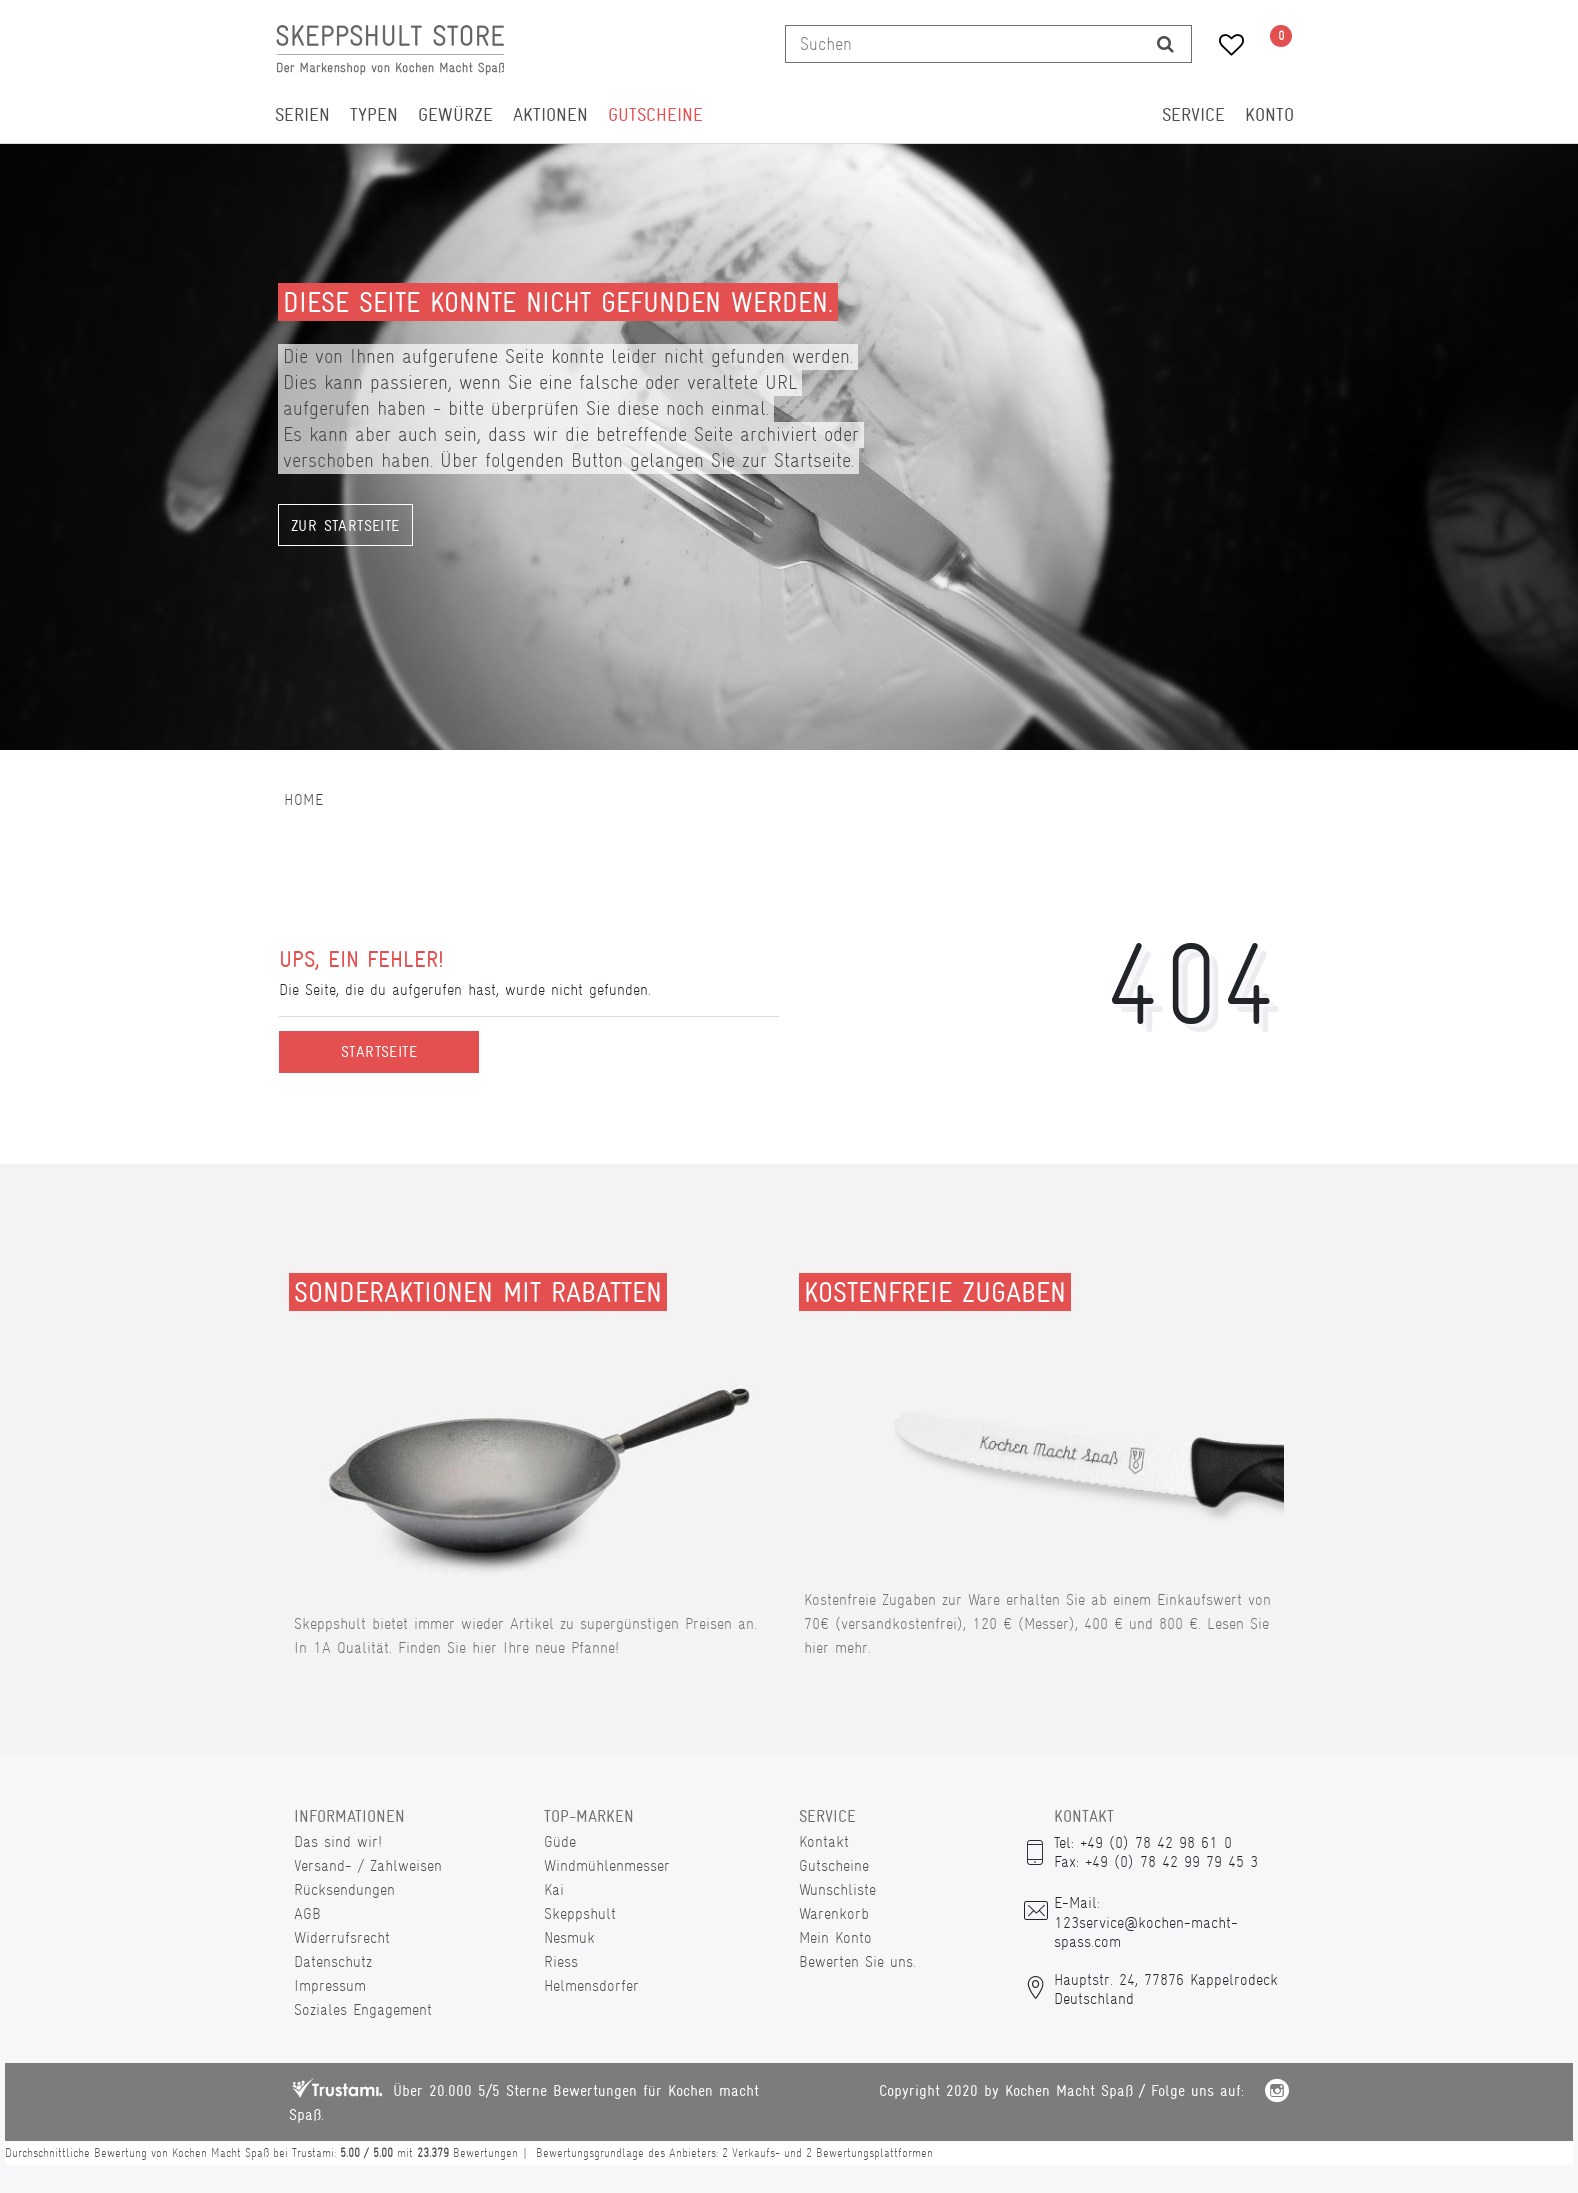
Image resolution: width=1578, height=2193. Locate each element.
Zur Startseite (345, 526)
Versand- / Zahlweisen (368, 1865)
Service (1193, 115)
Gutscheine (655, 115)
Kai (554, 1889)
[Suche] (1165, 44)
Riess (561, 1961)
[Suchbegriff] (963, 44)
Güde (560, 1841)
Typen (374, 115)
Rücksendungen (344, 1889)
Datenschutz (333, 1961)
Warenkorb (834, 1913)
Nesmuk (569, 1937)
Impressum (330, 1985)
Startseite (379, 1052)
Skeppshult (580, 1913)
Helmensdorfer (591, 1985)
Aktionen (550, 115)
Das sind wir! (338, 1841)
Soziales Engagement (363, 2009)
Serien (302, 115)
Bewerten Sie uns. (857, 1961)
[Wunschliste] (1224, 47)
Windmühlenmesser (607, 1865)
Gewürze (455, 115)
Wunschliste (837, 1889)
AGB (307, 1913)
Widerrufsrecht (342, 1937)
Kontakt (824, 1841)
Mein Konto (835, 1937)
